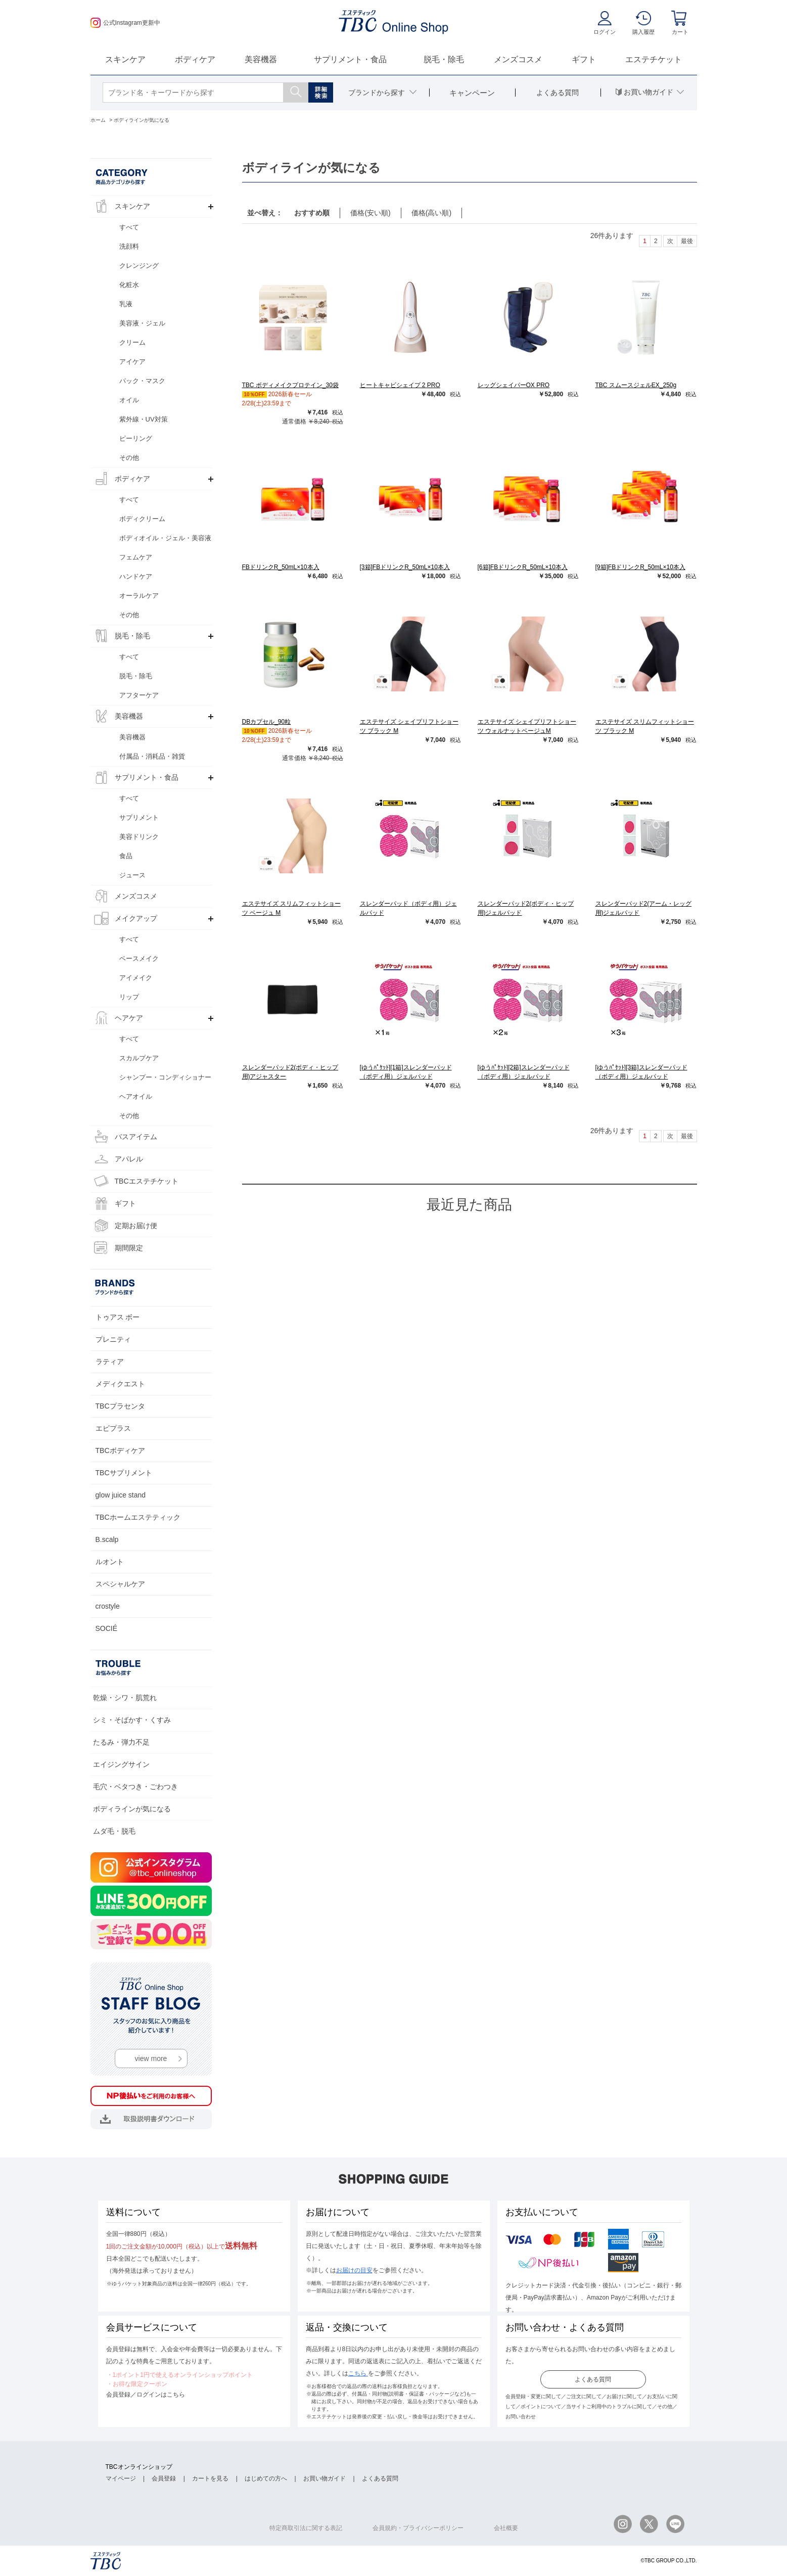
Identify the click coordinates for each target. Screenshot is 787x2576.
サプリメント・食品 (350, 59)
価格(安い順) (370, 213)
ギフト (584, 59)
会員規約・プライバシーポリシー (418, 2528)
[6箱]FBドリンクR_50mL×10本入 (523, 567)
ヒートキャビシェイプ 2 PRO (400, 385)
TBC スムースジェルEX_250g (636, 385)
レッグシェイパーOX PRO (514, 385)
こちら (358, 2373)
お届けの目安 (354, 2270)
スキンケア (125, 59)
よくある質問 (593, 2379)
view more (151, 2058)
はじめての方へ (266, 2478)
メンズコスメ (518, 59)
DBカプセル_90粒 (266, 721)
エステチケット (653, 59)
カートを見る (210, 2478)
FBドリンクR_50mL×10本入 (280, 567)
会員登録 (164, 2478)
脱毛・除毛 (444, 59)
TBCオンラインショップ (139, 2466)
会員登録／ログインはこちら (145, 2394)
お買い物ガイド (324, 2478)
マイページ (121, 2478)
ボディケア (195, 59)
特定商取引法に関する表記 (305, 2528)
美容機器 (261, 59)
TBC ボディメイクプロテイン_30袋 (290, 385)
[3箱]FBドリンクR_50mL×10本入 (405, 567)
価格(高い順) (431, 213)
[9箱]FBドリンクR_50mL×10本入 (640, 567)
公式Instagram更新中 (125, 23)
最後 (687, 241)
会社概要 (506, 2528)
